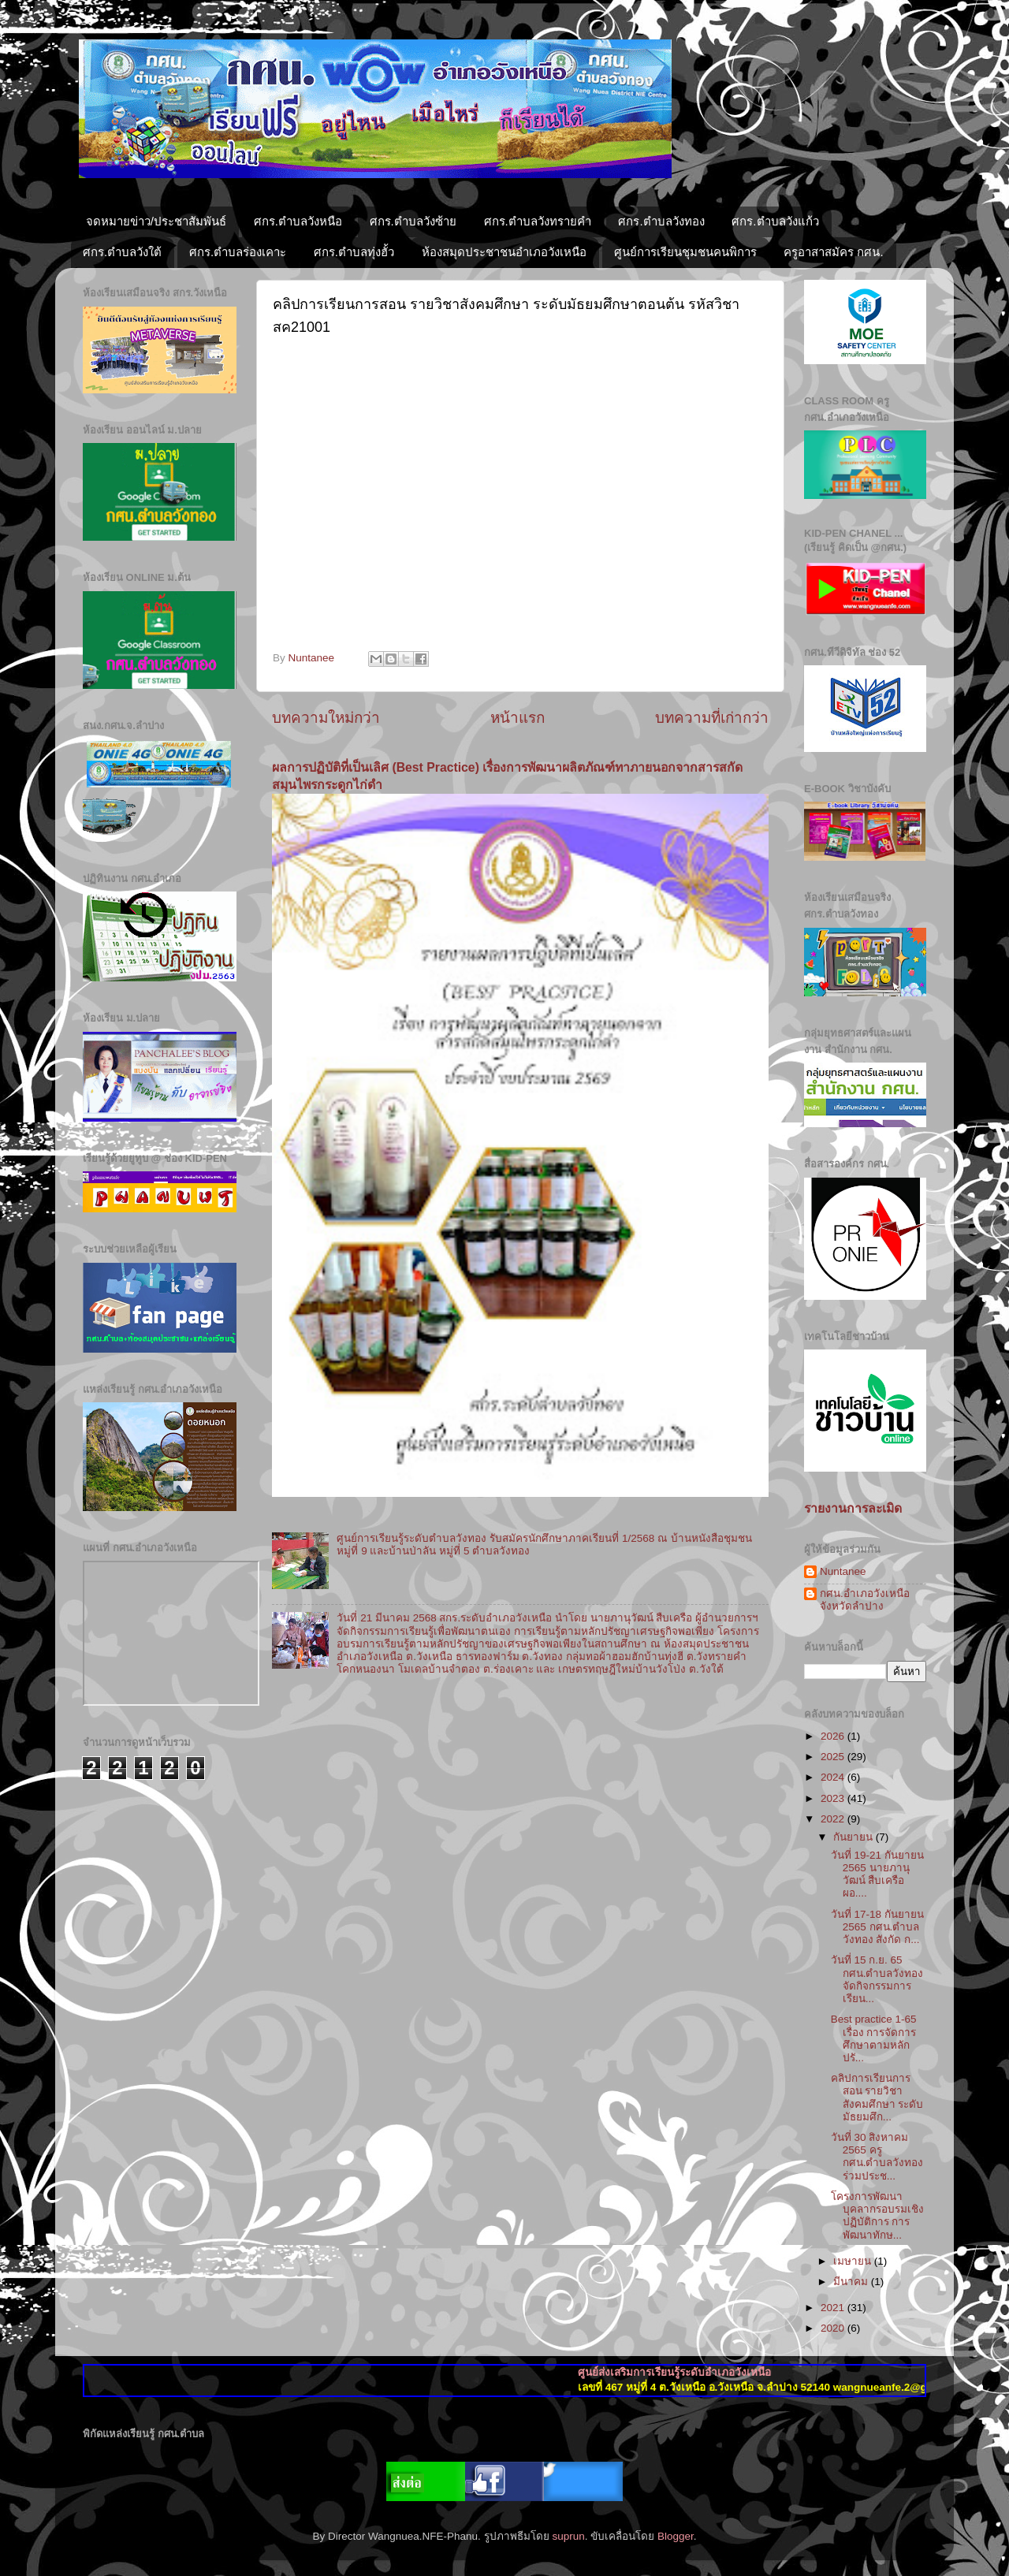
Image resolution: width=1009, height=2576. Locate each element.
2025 (834, 1757)
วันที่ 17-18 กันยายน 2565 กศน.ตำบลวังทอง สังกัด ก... (877, 1926)
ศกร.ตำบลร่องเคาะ (237, 252)
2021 (834, 2308)
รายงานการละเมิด (853, 1508)
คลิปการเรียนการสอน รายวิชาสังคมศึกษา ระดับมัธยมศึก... (877, 2097)
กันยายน (854, 1837)
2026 (834, 1736)
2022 (834, 1819)
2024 (834, 1777)
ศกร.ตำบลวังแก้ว (775, 221)
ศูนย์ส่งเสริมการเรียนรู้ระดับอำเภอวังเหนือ (700, 2372)
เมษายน (853, 2261)
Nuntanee (843, 1571)
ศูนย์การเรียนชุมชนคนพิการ (685, 252)
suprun (568, 2536)
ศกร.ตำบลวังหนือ (298, 221)
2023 (834, 1798)
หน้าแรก (517, 717)
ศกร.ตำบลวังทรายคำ (537, 221)
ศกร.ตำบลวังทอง (661, 221)
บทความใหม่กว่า (326, 717)
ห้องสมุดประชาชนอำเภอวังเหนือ (504, 252)
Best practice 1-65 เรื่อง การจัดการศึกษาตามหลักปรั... (874, 2038)
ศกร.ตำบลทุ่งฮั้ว (354, 252)
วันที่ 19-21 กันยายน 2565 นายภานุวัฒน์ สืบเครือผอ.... (877, 1874)
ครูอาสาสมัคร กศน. (833, 252)
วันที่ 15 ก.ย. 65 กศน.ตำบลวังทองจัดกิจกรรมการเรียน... (877, 1979)
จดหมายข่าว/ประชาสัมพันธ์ (156, 221)
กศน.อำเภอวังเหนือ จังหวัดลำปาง (865, 1600)
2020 (834, 2328)
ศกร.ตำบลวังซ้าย (413, 221)
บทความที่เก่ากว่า (712, 717)
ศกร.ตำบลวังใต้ (122, 252)
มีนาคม (852, 2282)
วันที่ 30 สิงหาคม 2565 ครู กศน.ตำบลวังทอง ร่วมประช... (877, 2156)
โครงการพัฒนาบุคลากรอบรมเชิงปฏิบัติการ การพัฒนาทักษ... (877, 2216)
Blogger (675, 2536)
